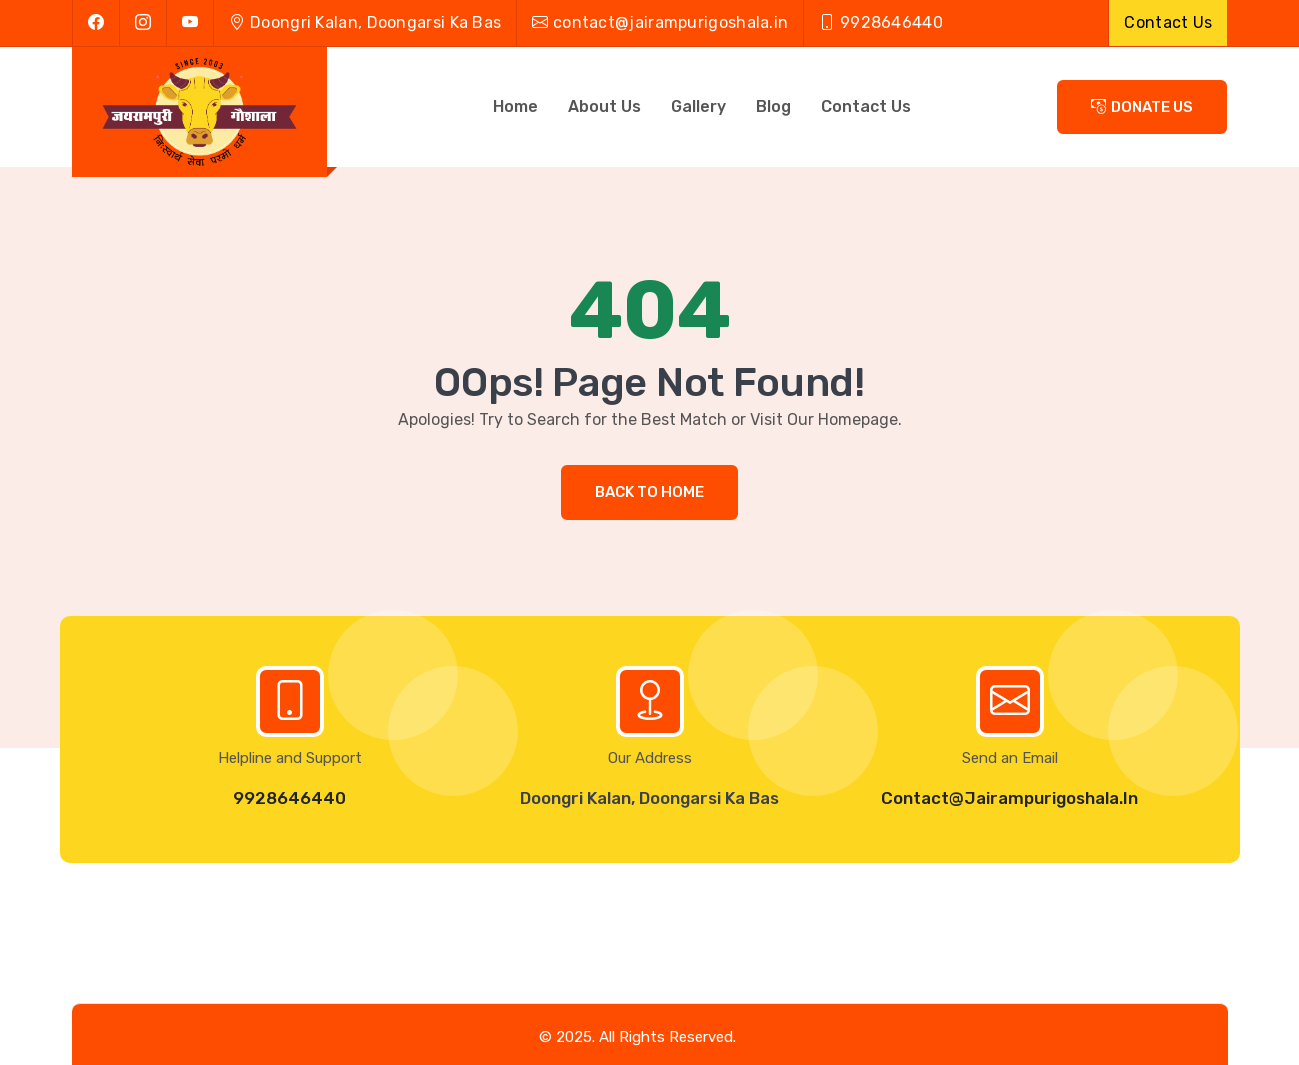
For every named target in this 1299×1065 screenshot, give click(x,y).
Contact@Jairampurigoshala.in (1009, 798)
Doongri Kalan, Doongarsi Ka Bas (365, 22)
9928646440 (289, 798)
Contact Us (1168, 22)
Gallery (698, 106)
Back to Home (649, 492)
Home (515, 106)
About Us (604, 106)
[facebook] (95, 23)
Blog (773, 106)
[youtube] (189, 23)
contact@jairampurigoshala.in (660, 22)
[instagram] (142, 23)
